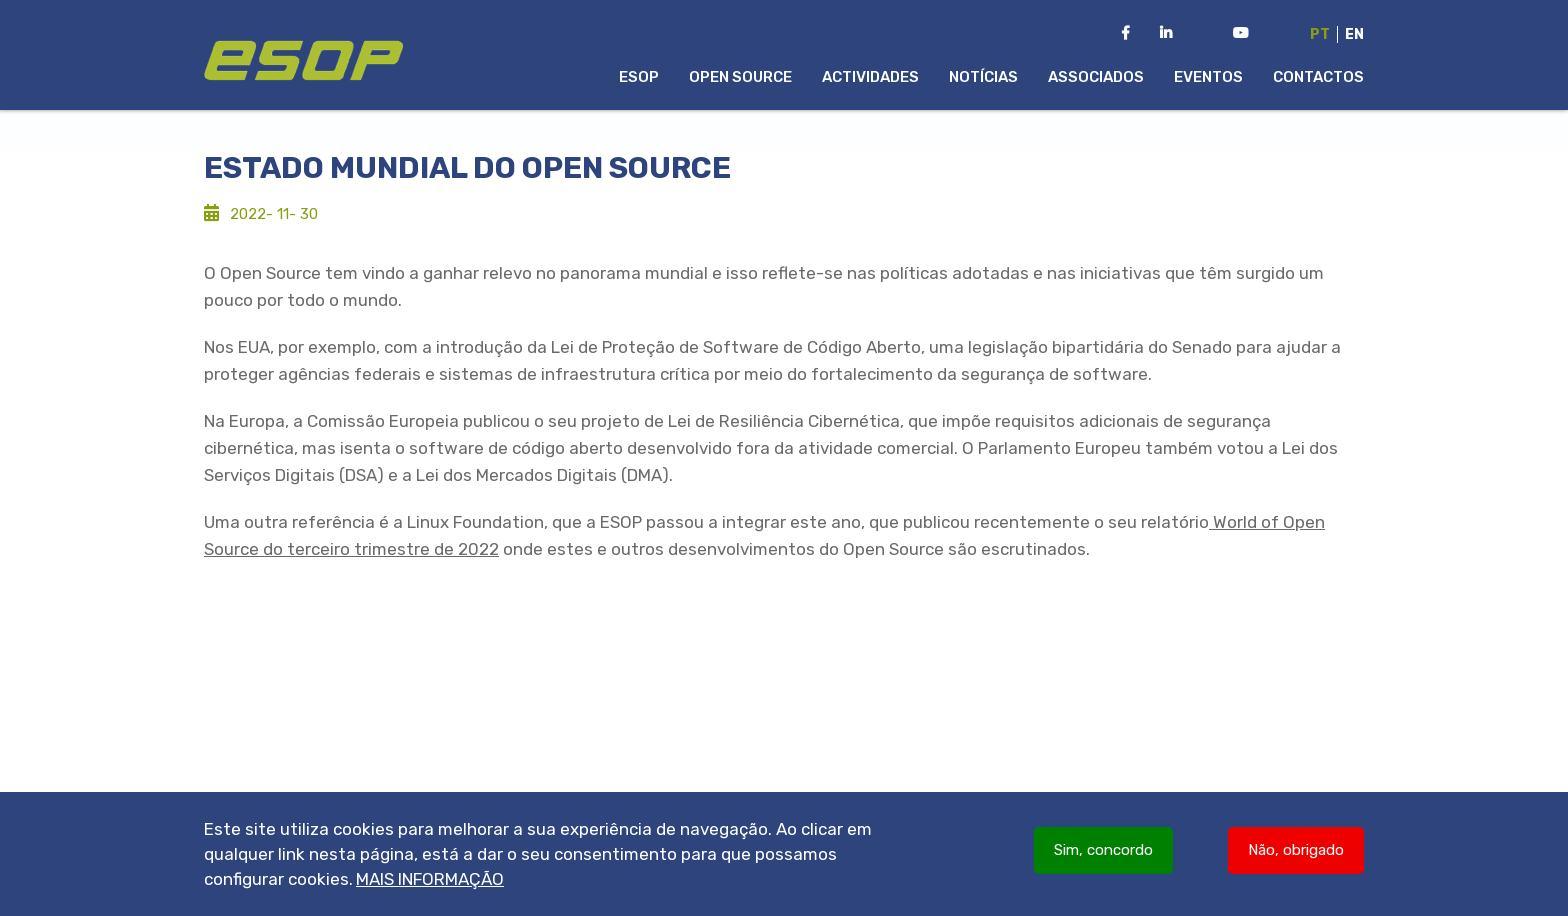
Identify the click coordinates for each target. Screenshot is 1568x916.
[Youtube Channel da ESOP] (1241, 33)
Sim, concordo (1103, 857)
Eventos (1208, 77)
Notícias (983, 77)
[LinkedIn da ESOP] (1166, 33)
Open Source (740, 77)
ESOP (639, 77)
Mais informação (430, 886)
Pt (1320, 34)
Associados (1096, 77)
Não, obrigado (1296, 857)
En (1354, 34)
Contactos (1318, 77)
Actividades (870, 77)
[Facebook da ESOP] (1125, 33)
